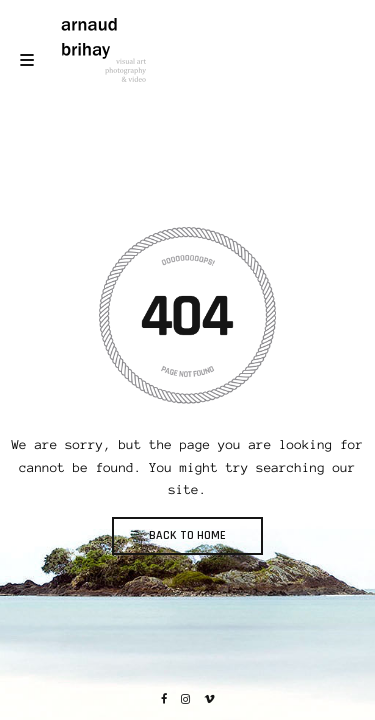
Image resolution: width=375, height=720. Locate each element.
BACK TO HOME (187, 535)
